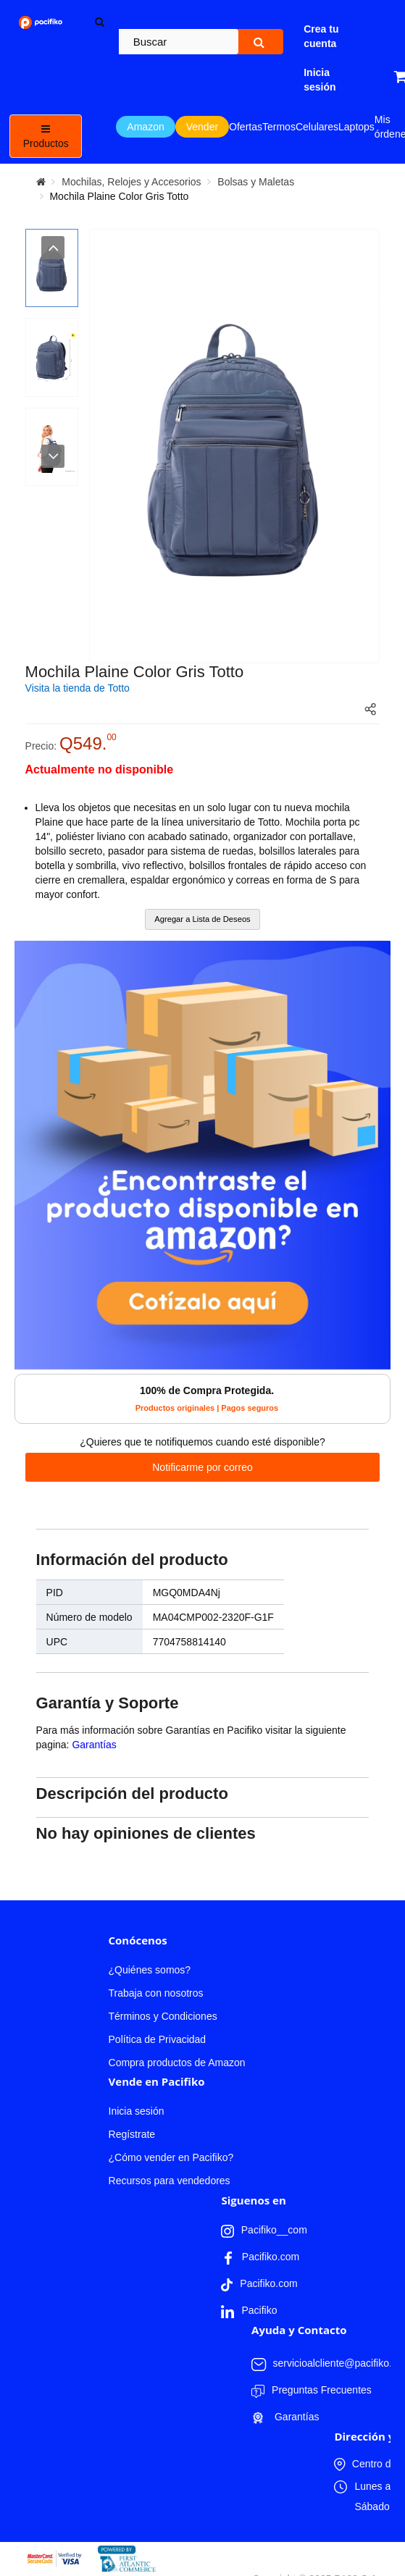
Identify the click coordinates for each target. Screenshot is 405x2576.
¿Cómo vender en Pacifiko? (171, 2157)
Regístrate (132, 2134)
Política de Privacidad (157, 2039)
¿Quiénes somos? (150, 1970)
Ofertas (245, 127)
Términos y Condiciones (163, 2016)
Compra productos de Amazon (177, 2062)
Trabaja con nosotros (156, 1993)
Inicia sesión (136, 2111)
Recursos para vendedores (169, 2180)
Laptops (356, 127)
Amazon (145, 127)
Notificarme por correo (202, 1467)
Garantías (94, 1744)
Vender (202, 127)
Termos (279, 127)
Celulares (317, 127)
